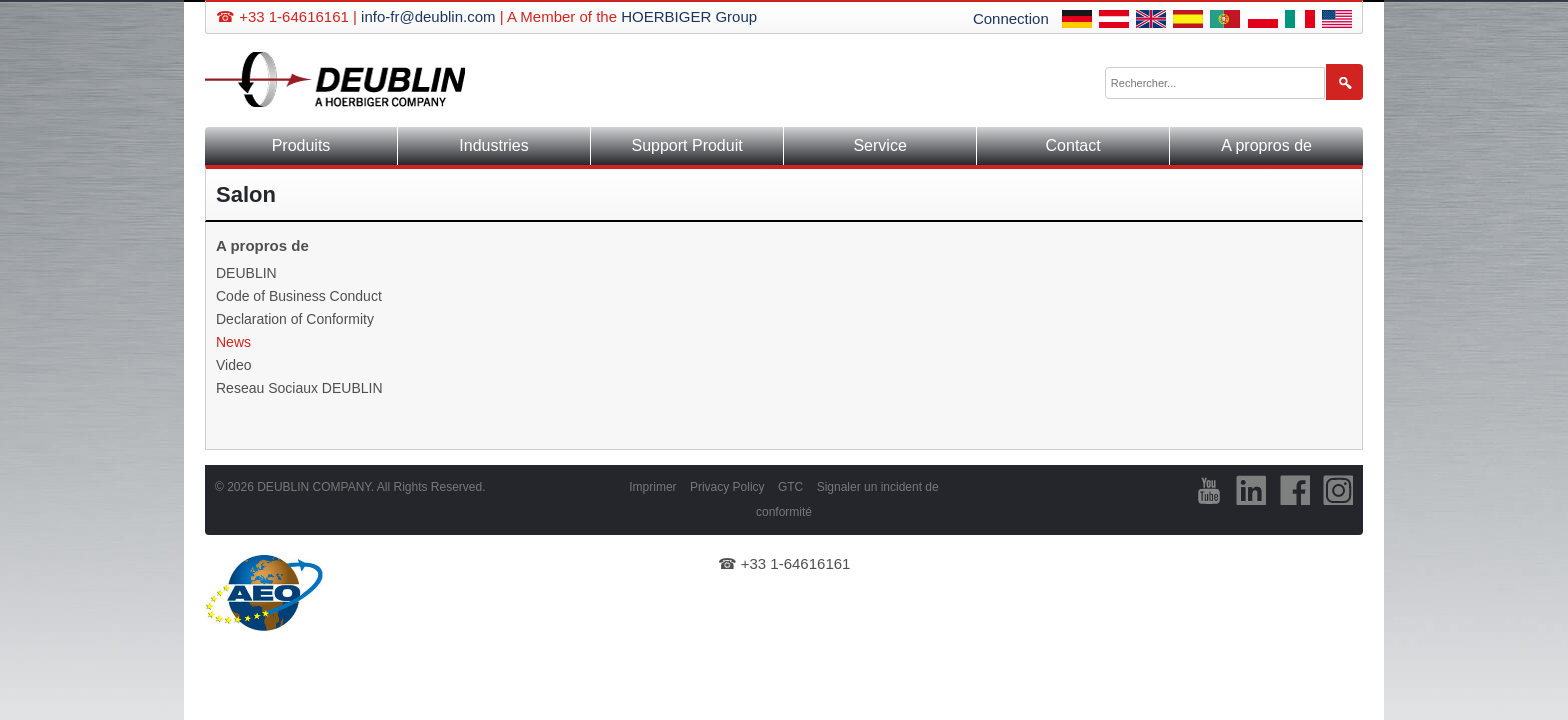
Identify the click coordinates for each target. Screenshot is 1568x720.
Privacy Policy (727, 487)
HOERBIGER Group (689, 16)
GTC (790, 487)
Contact (1073, 145)
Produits (301, 145)
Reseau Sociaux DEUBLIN (299, 388)
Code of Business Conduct (299, 296)
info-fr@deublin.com (428, 16)
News (233, 342)
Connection (1011, 18)
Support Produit (686, 145)
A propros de (1266, 145)
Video (234, 365)
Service (879, 145)
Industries (493, 145)
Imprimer (652, 487)
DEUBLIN (246, 273)
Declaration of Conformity (295, 319)
